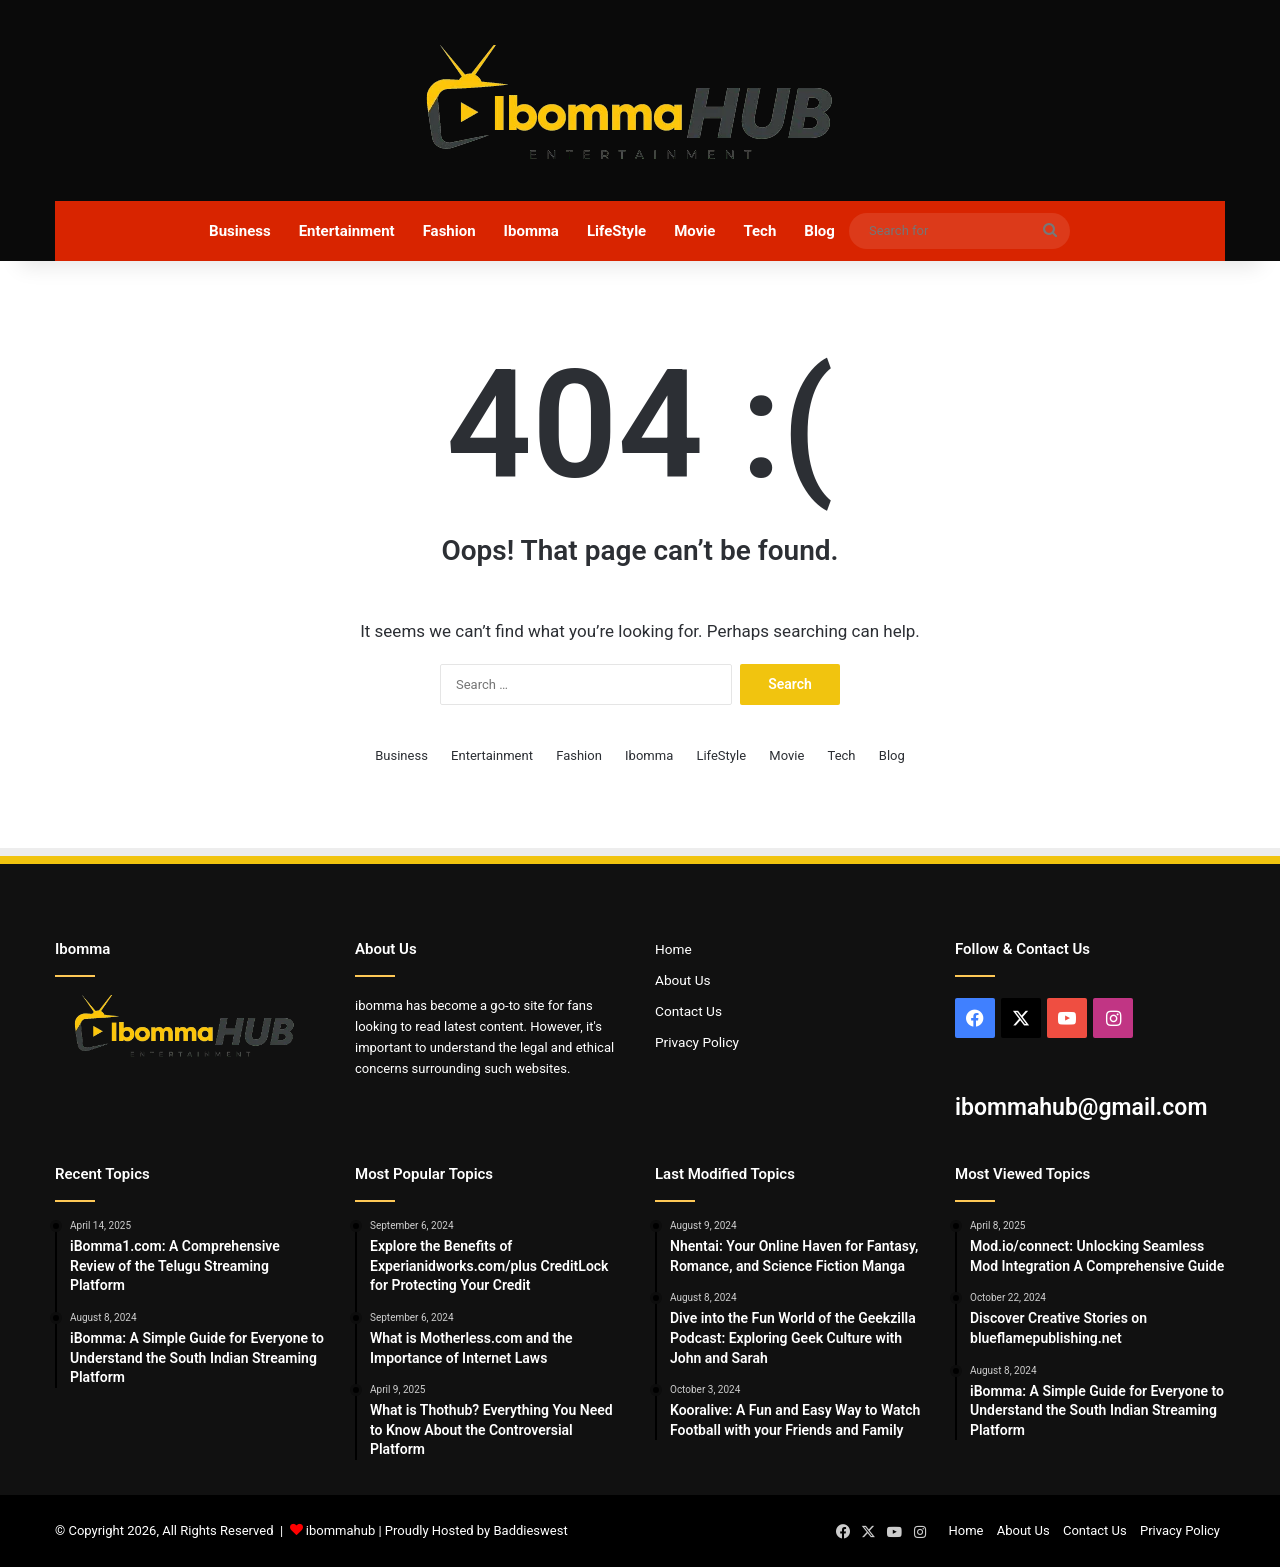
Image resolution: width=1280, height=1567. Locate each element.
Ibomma (531, 231)
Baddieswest (530, 1530)
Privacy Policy (697, 1042)
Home (673, 949)
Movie (694, 231)
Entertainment (347, 231)
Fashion (449, 231)
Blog (819, 231)
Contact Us (688, 1011)
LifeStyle (616, 231)
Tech (759, 231)
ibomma (379, 1005)
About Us (683, 980)
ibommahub (340, 1530)
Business (240, 231)
